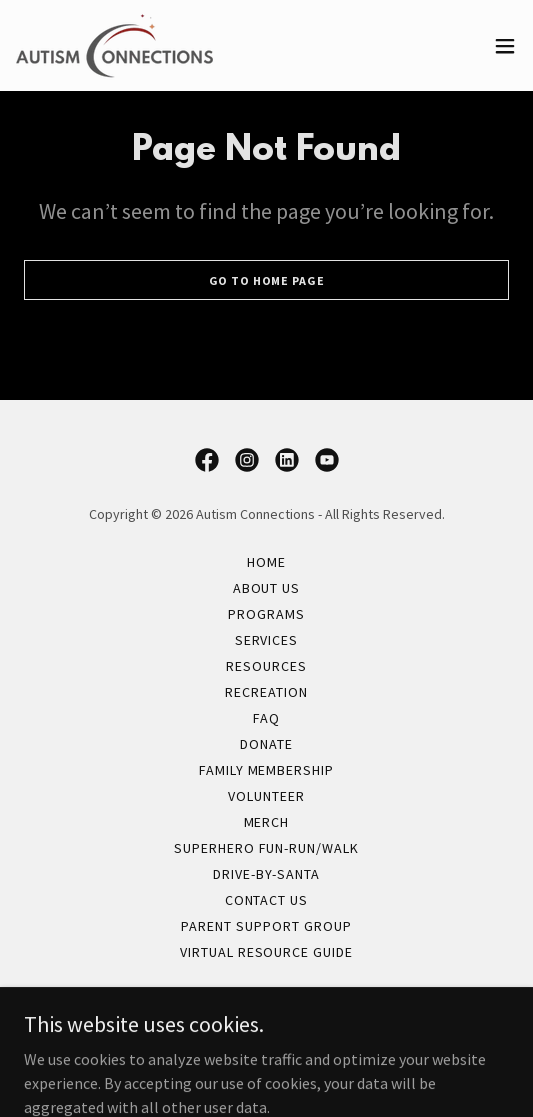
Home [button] (266, 562)
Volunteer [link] (266, 796)
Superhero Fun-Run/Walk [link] (267, 848)
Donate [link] (266, 744)
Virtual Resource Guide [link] (267, 952)
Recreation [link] (266, 692)
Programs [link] (266, 614)
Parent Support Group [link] (266, 926)
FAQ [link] (266, 718)
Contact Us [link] (267, 900)
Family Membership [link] (267, 770)
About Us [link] (267, 588)
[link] (114, 45)
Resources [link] (266, 666)
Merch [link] (267, 822)
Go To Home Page (267, 280)
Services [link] (267, 640)
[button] (505, 46)
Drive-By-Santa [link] (266, 874)
